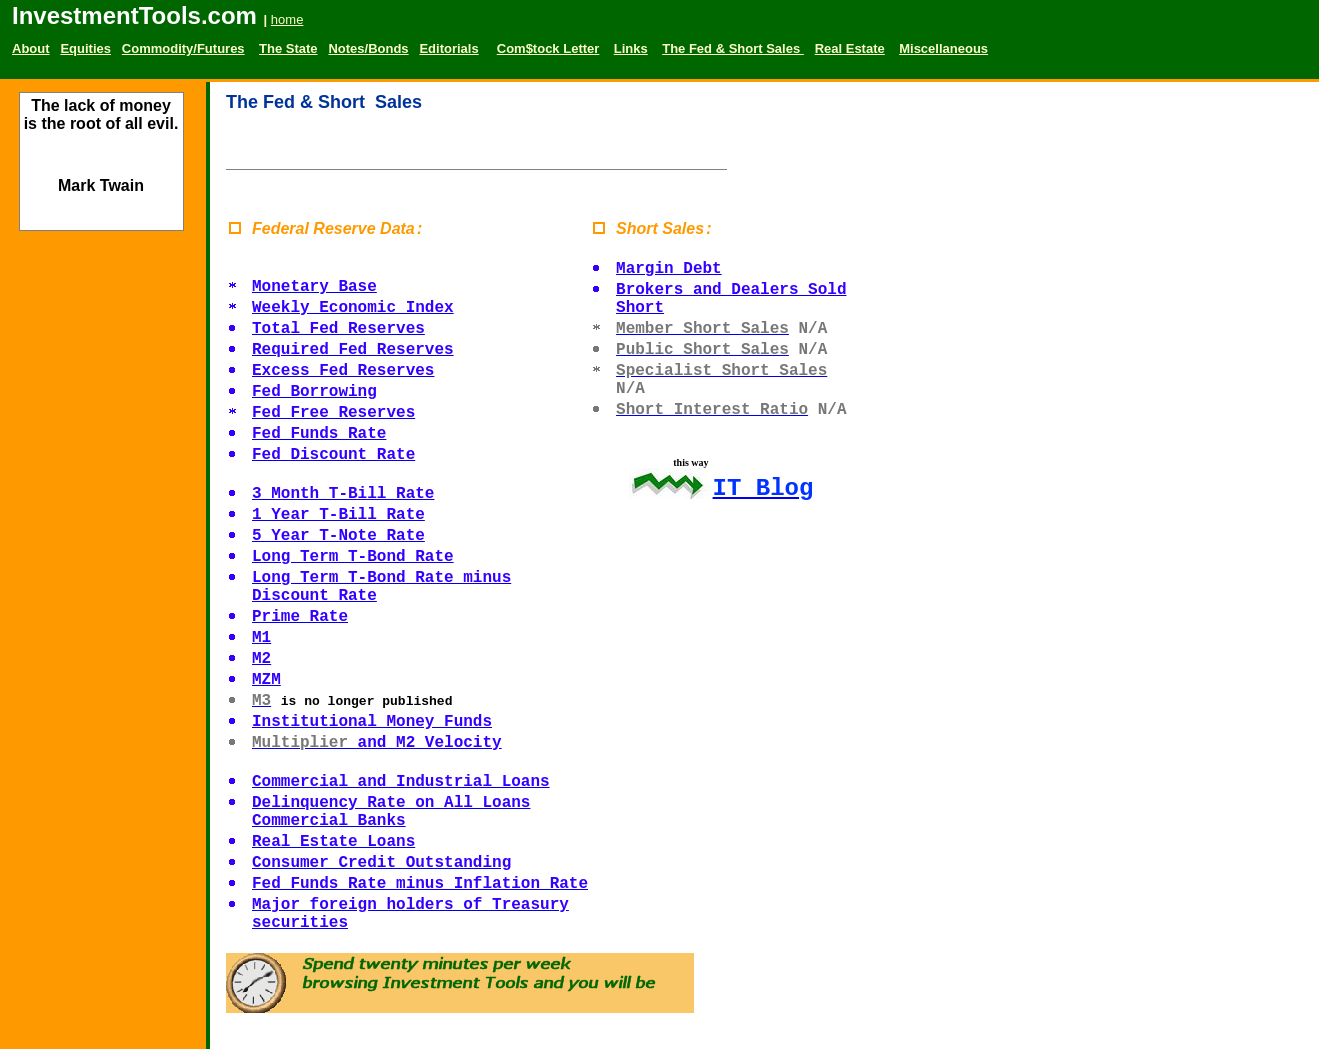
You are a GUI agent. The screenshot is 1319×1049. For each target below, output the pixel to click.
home (287, 19)
